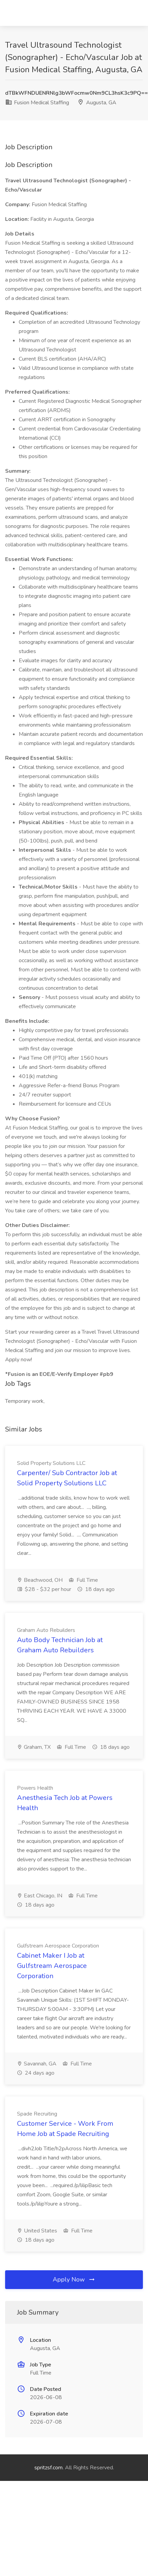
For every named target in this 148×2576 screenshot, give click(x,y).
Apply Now (74, 2279)
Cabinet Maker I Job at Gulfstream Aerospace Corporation (52, 1966)
